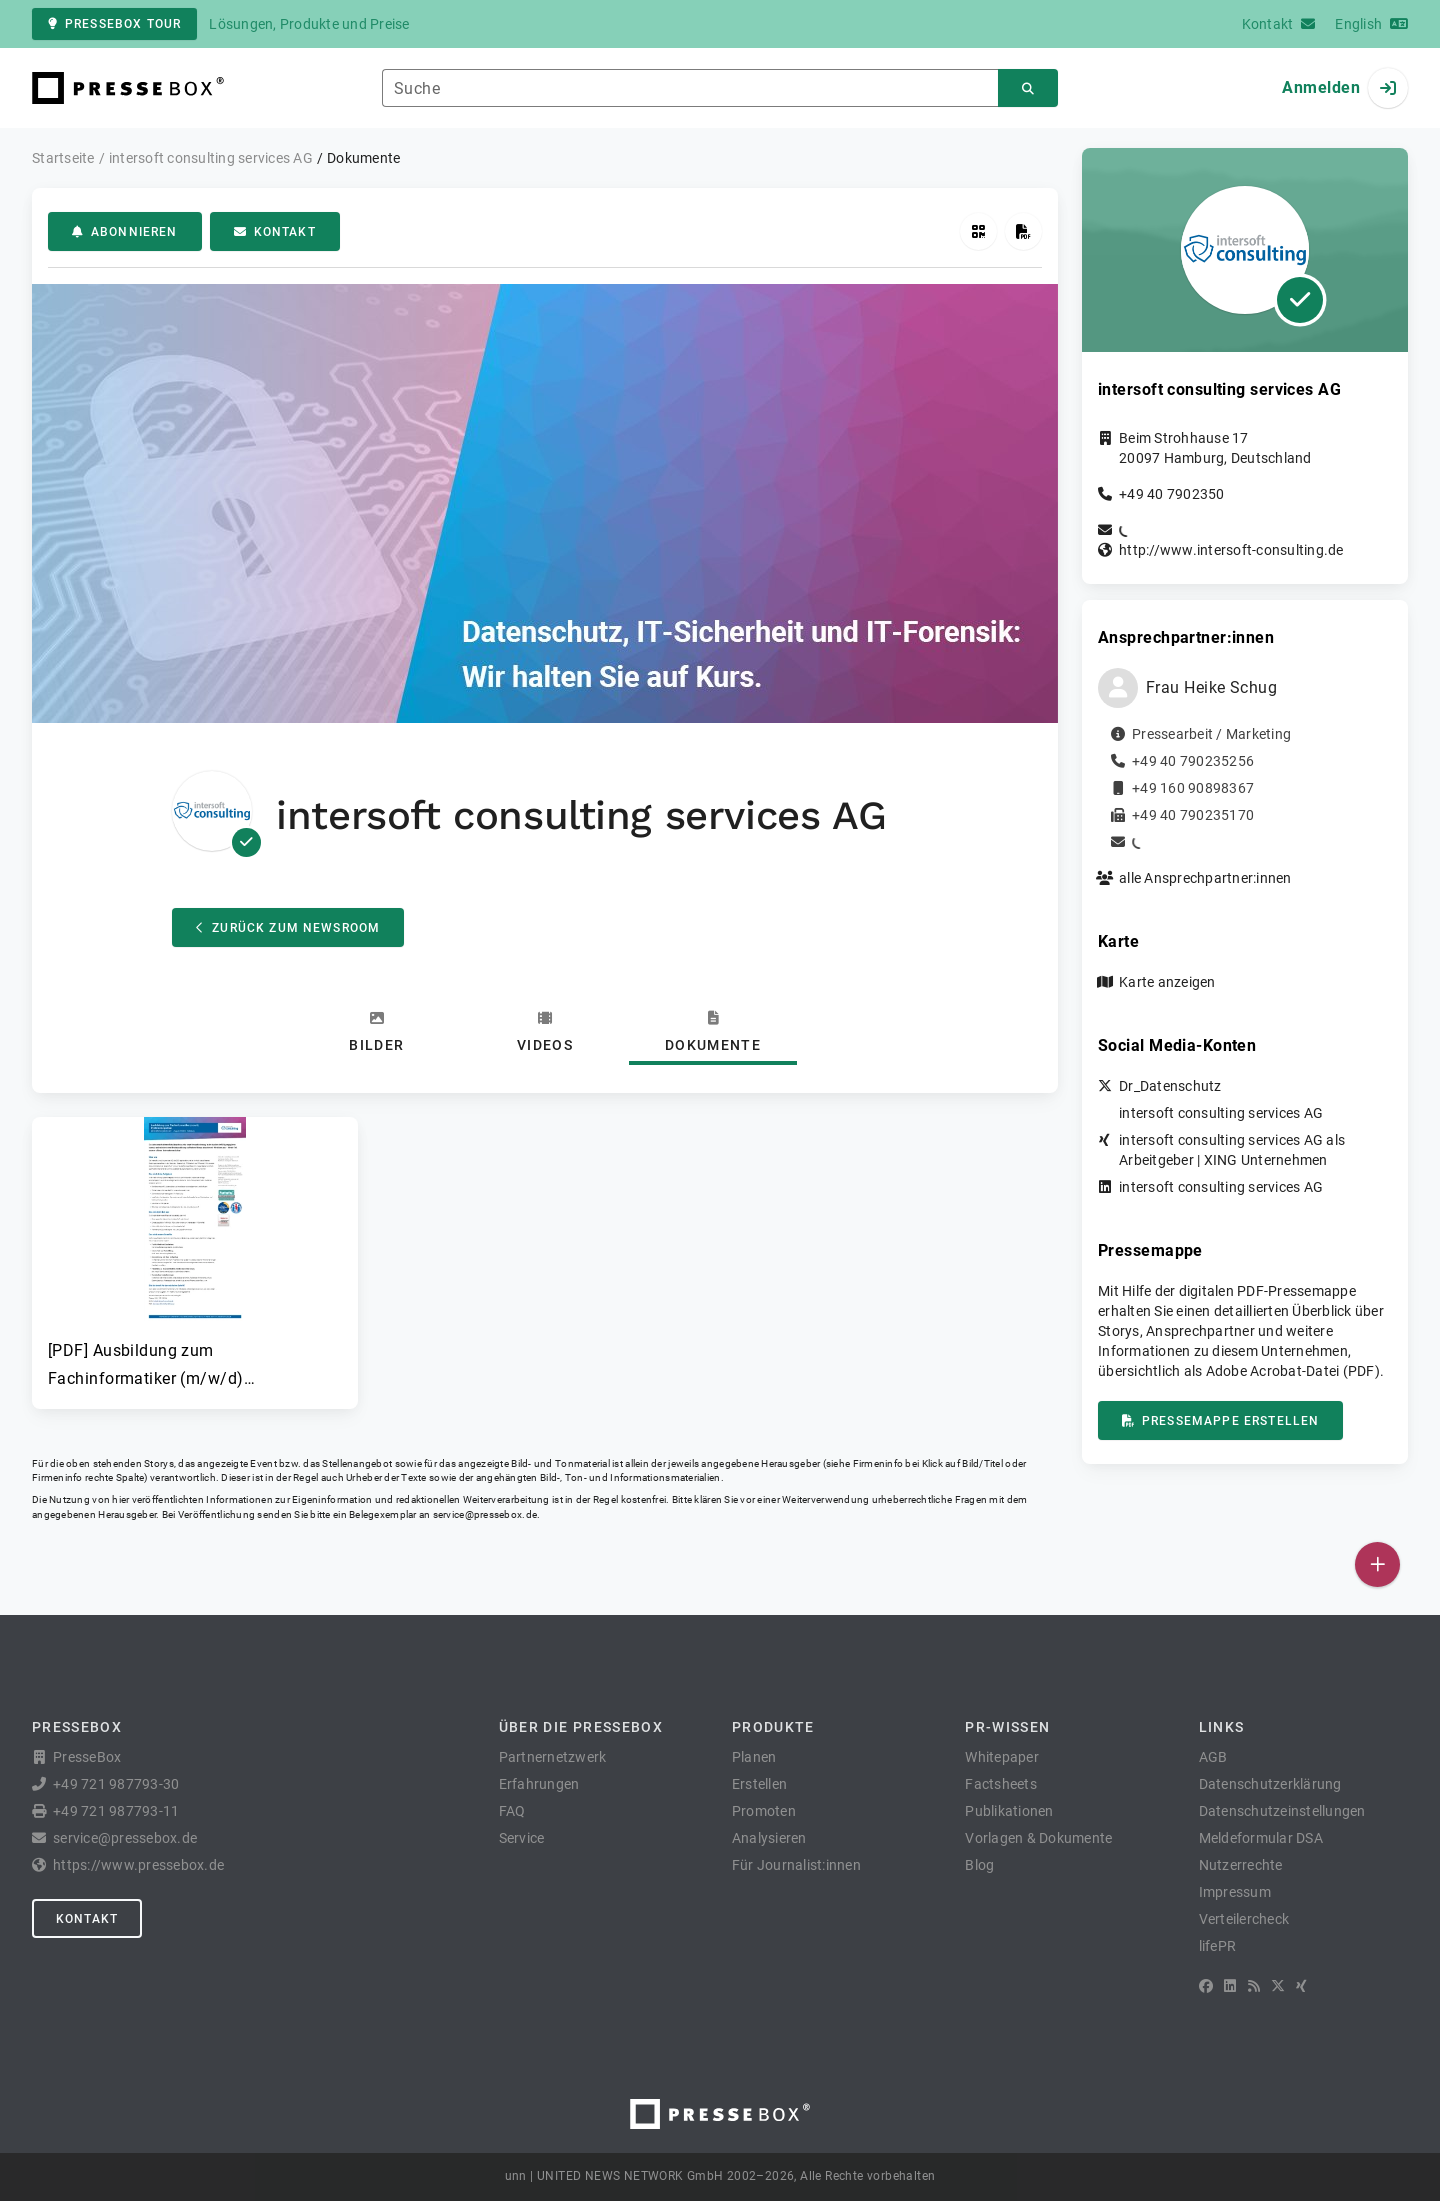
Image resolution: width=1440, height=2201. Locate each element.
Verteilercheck (1244, 1919)
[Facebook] (1206, 1986)
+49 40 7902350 (1172, 494)
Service (522, 1838)
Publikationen (1009, 1811)
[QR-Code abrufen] (978, 231)
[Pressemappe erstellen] (1023, 231)
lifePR (1218, 1946)
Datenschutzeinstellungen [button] (1282, 1811)
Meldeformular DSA (1261, 1838)
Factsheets (1001, 1784)
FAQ (512, 1811)
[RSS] (1254, 1986)
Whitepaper (1002, 1757)
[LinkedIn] (1230, 1986)
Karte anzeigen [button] (1167, 982)
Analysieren (769, 1838)
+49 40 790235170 (1193, 815)
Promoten (764, 1811)
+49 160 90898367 (1193, 788)
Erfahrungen (539, 1784)
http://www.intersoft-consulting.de (1231, 550)
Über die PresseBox (581, 1727)
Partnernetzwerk (553, 1757)
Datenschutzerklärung (1270, 1784)
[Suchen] (1028, 88)
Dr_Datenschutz (1170, 1086)
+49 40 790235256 (1193, 761)
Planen (754, 1757)
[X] (1278, 1986)
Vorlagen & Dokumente (1038, 1838)
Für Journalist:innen (796, 1865)
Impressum (1235, 1892)
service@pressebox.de (485, 1514)
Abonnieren (125, 232)
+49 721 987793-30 (116, 1784)
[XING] (1301, 1986)
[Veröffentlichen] (1377, 1564)
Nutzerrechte (1241, 1865)
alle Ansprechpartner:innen (1205, 878)
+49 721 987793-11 (116, 1811)
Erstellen (759, 1784)
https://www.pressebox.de (138, 1865)
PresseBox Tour (114, 24)
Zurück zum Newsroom (288, 928)
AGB (1213, 1757)
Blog (979, 1865)
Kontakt (275, 232)
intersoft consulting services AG (1221, 1113)
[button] (195, 1255)
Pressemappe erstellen (1220, 1421)
